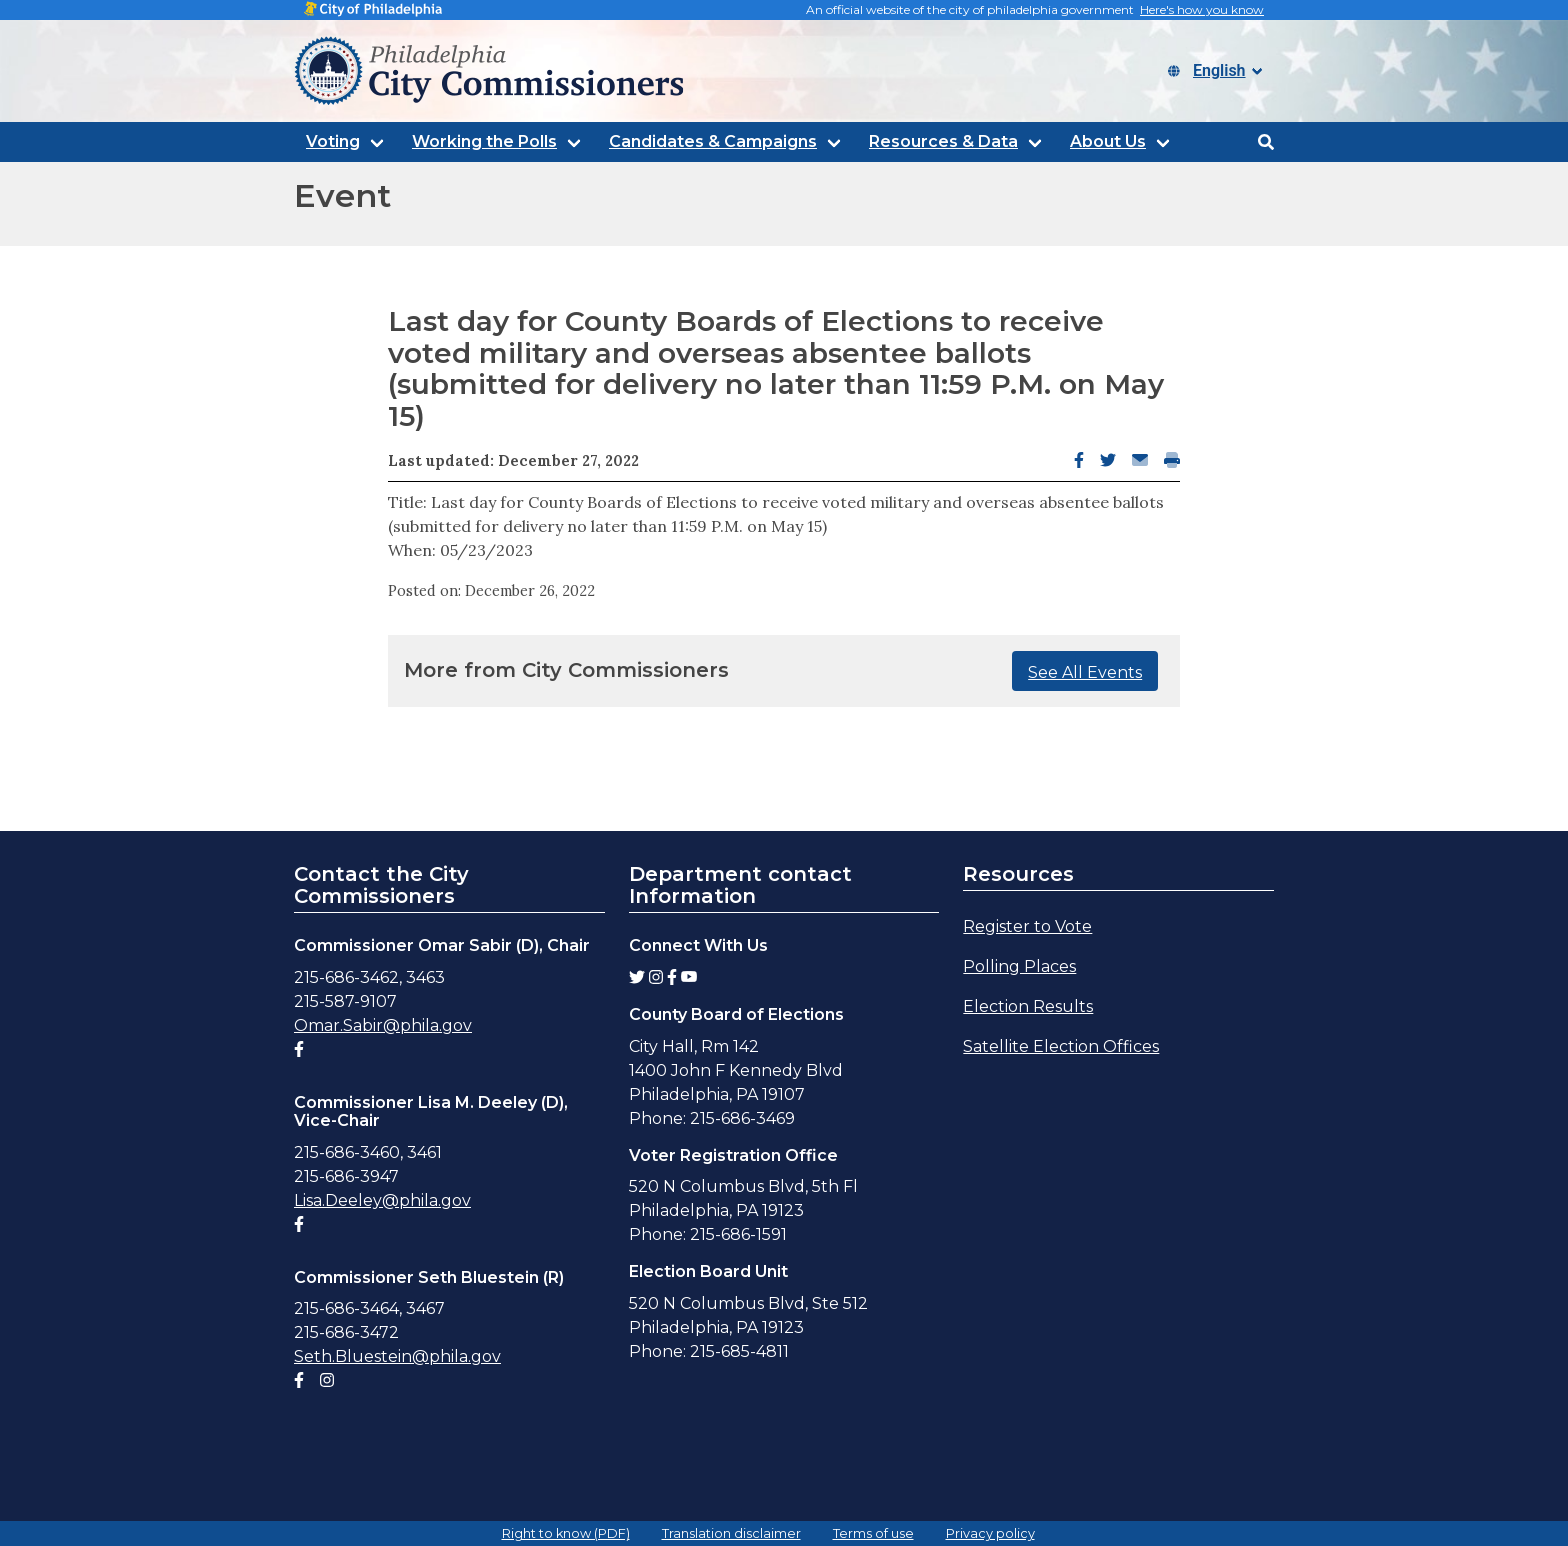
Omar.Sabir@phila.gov (383, 1025)
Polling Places (1019, 966)
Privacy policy (990, 1533)
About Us (1108, 141)
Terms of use (873, 1533)
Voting (333, 141)
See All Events (1085, 672)
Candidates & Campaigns (713, 141)
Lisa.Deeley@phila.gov (382, 1200)
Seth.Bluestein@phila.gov (397, 1356)
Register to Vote (1027, 926)
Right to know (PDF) (566, 1533)
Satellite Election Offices (1061, 1046)
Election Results (1028, 1006)
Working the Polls (484, 141)
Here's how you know (1202, 9)
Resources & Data (943, 141)
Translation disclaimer (731, 1533)
